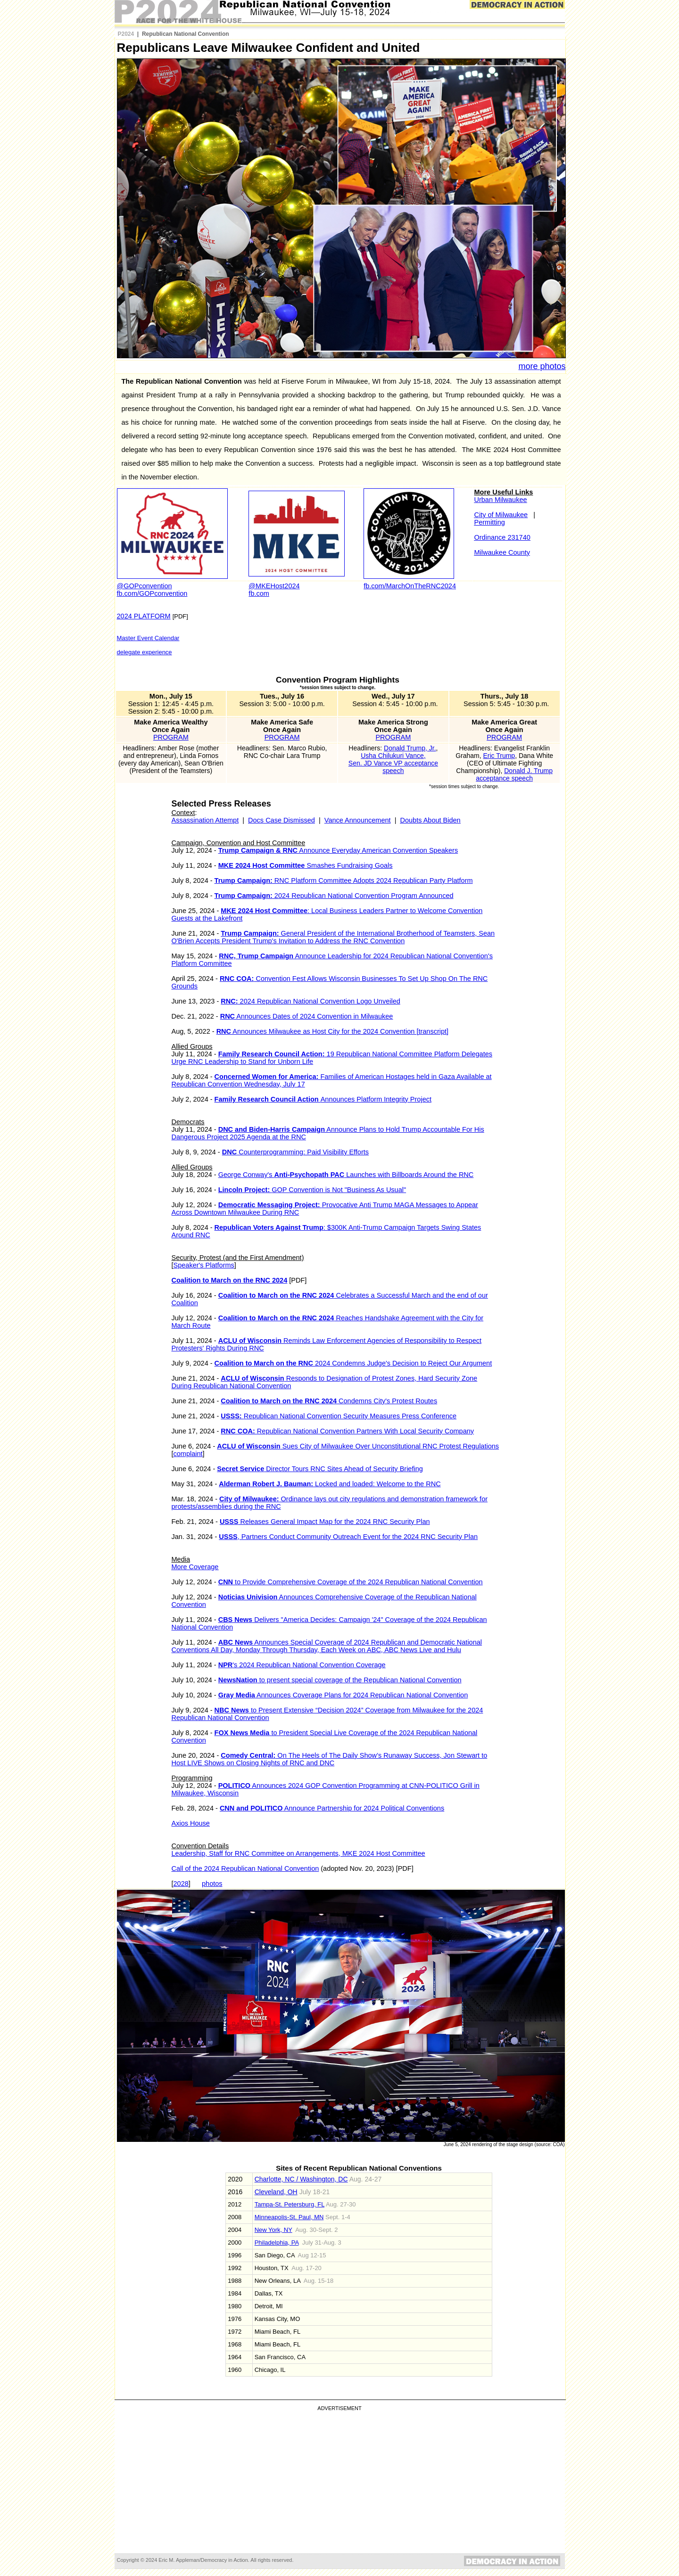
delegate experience (144, 652)
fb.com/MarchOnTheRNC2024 (410, 586)
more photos (541, 366)
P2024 (126, 34)
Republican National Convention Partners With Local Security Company (347, 1431)
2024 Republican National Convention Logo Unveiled (310, 1001)
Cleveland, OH (276, 2192)
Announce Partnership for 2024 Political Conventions (332, 1808)
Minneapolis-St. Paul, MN (289, 2217)
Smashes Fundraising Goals (305, 865)
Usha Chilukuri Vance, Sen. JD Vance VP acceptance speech (393, 763)
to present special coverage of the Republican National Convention (340, 1680)
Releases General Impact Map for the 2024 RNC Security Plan (325, 1521)
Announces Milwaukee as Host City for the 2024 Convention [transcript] (332, 1031)
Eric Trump (499, 755)
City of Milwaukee (501, 514)
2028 (181, 1883)
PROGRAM (171, 737)
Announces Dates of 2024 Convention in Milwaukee (306, 1016)
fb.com (258, 593)
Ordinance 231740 (502, 537)
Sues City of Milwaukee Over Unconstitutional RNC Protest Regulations (358, 1446)
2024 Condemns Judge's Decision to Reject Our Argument (353, 1363)
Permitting (489, 522)
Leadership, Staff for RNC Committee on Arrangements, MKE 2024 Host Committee (298, 1853)
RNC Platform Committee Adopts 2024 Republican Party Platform (344, 880)
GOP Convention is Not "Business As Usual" (312, 1189)
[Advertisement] (340, 2482)
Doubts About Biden (430, 820)
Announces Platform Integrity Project (323, 1099)
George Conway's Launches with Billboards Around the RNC (346, 1174)
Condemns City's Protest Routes (329, 1401)
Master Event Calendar (148, 638)
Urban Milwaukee (500, 499)
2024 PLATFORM (144, 616)
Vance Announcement (357, 820)
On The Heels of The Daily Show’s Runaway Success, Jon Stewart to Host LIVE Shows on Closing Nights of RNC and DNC (330, 1759)
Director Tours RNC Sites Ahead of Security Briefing (320, 1469)
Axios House (191, 1823)
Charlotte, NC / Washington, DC (301, 2179)
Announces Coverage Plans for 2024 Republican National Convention (343, 1695)
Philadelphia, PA (277, 2242)
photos (212, 1883)
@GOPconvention (144, 586)
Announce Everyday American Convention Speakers (338, 850)
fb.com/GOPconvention (152, 593)
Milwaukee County (502, 552)
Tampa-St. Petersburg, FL (289, 2204)
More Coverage (195, 1567)
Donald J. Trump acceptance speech (514, 774)
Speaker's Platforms (204, 1265)
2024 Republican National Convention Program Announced (334, 895)
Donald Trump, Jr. (410, 748)
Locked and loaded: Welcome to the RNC (329, 1484)
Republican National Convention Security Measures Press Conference (338, 1416)
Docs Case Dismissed (281, 820)
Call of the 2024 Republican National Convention (245, 1868)
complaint (188, 1453)
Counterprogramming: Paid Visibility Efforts (295, 1152)
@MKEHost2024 (273, 586)
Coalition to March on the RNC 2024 (230, 1280)
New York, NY (273, 2229)
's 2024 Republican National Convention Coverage (302, 1665)
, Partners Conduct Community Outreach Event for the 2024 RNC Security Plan (348, 1536)
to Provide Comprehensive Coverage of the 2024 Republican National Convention (350, 1582)
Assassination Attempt (205, 820)
